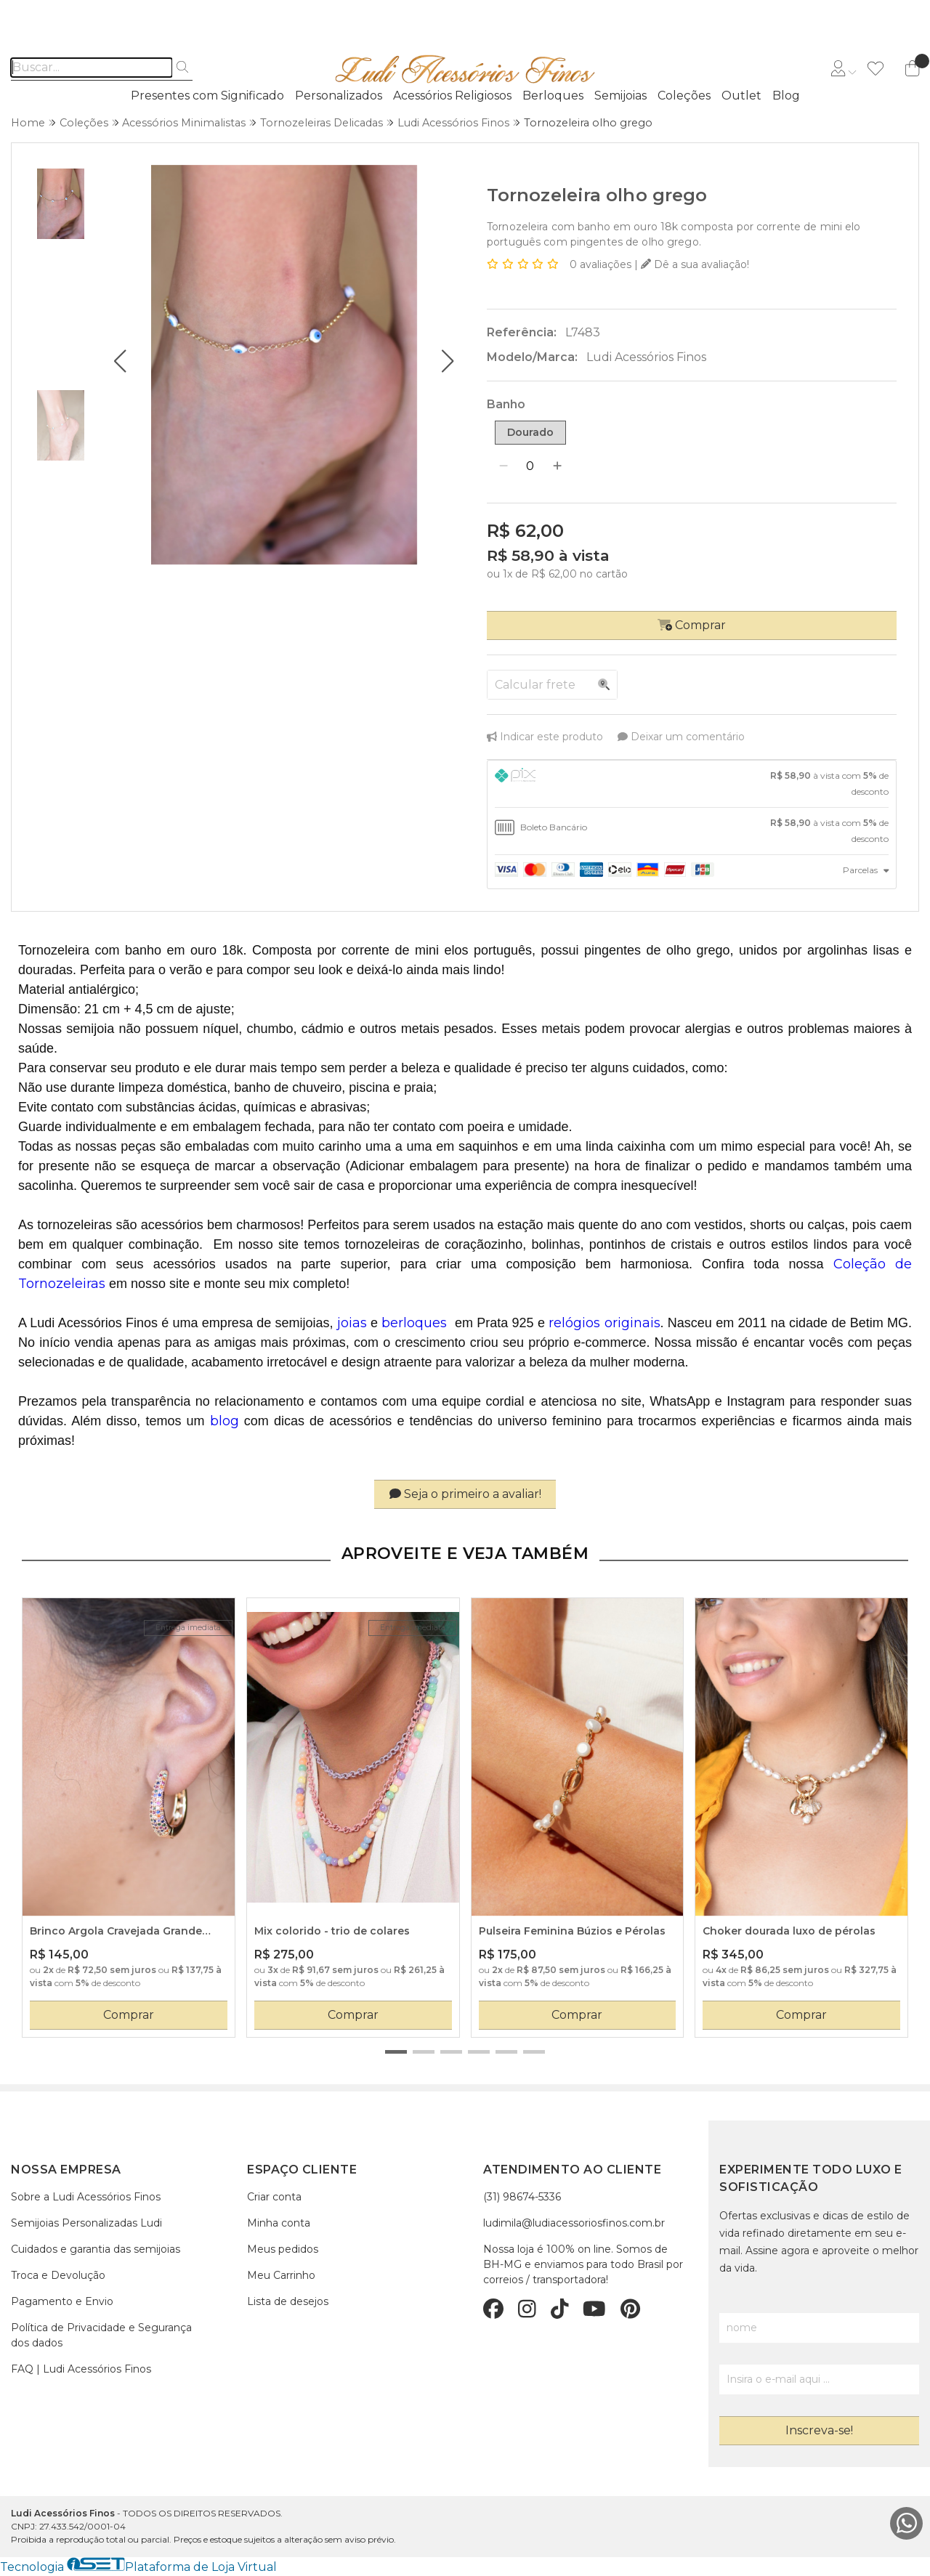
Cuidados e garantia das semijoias (95, 2249)
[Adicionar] (557, 466)
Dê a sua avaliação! (695, 264)
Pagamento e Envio (62, 2301)
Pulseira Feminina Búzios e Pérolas (572, 1930)
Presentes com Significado (207, 95)
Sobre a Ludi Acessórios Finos (86, 2196)
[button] (119, 361)
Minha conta (278, 2222)
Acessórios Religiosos (452, 95)
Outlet (741, 95)
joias (352, 1323)
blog (224, 1421)
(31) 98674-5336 (522, 2196)
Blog (786, 95)
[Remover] (503, 466)
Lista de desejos (287, 2301)
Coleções (684, 95)
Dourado (530, 432)
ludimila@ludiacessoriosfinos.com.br (574, 2222)
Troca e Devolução (58, 2275)
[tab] (692, 784)
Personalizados (338, 95)
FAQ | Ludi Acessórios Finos (81, 2368)
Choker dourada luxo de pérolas (789, 1930)
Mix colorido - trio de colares (332, 1930)
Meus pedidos (282, 2249)
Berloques (552, 95)
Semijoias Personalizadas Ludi (86, 2222)
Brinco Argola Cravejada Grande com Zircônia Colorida (116, 1931)
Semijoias (620, 95)
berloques (414, 1323)
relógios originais (602, 1323)
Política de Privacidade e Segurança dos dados (101, 2335)
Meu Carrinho (281, 2275)
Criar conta (274, 2196)
